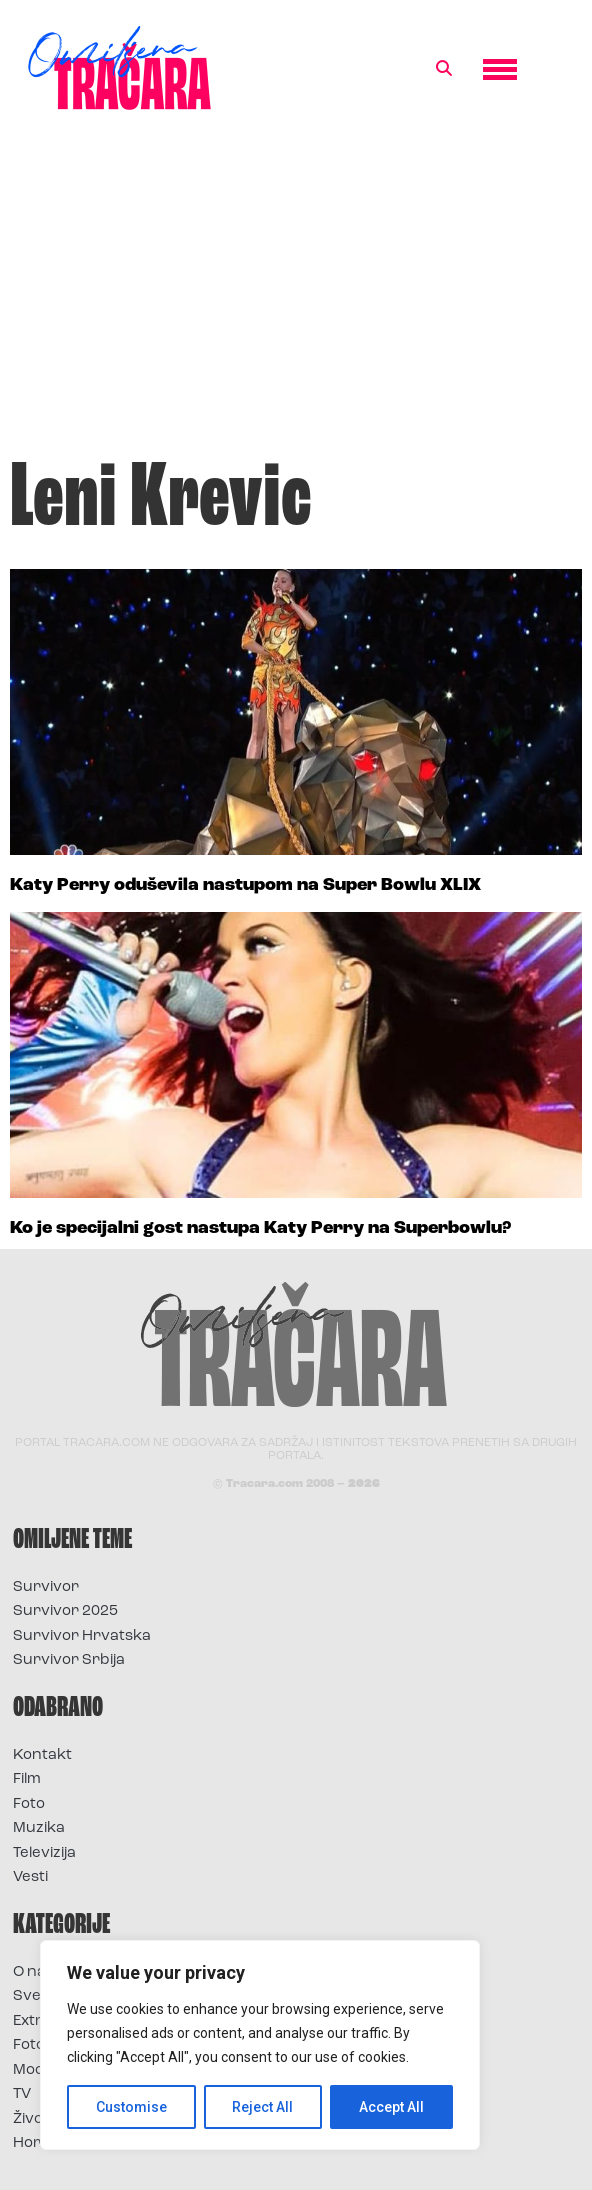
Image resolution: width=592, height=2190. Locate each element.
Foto (29, 1804)
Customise (131, 2107)
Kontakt (42, 1755)
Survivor (46, 1587)
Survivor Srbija (69, 1660)
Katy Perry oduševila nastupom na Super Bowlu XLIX (245, 885)
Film (27, 1779)
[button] (444, 69)
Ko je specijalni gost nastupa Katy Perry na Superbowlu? (260, 1228)
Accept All (391, 2107)
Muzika (39, 1828)
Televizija (44, 1853)
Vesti (30, 1877)
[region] (260, 2045)
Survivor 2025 (65, 1611)
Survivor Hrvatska (82, 1636)
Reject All (263, 2107)
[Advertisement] (296, 294)
